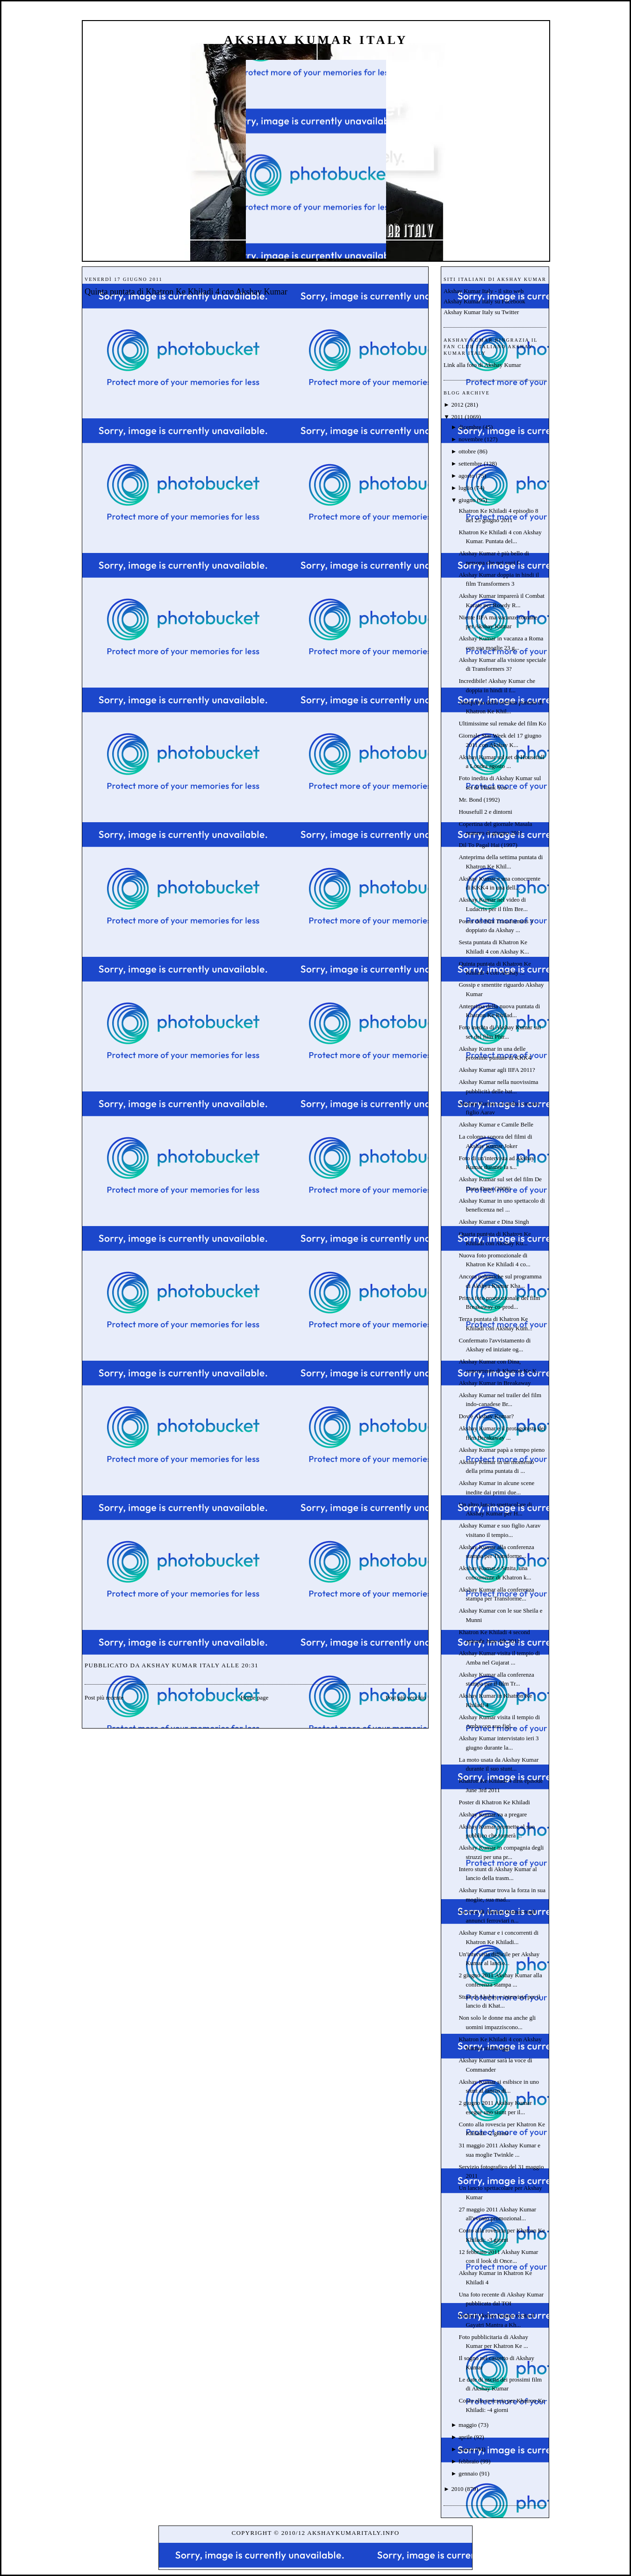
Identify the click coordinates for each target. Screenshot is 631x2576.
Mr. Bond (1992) (479, 799)
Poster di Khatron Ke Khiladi (494, 1802)
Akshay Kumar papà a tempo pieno (502, 1449)
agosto (466, 475)
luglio (466, 487)
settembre (470, 463)
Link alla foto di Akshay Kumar (482, 364)
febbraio (469, 2461)
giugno (467, 499)
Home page (255, 1697)
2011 (457, 416)
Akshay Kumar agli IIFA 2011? (497, 1069)
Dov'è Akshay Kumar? (486, 1416)
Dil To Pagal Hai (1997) (488, 844)
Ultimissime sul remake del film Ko (502, 723)
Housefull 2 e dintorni (485, 811)
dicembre (470, 427)
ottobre (467, 451)
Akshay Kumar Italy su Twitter (481, 312)
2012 (457, 404)
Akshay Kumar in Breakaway (495, 1382)
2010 (457, 2488)
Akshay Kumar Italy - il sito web (483, 290)
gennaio (468, 2473)
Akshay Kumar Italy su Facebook (484, 301)
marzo (466, 2449)
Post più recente (104, 1697)
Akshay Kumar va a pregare (493, 1814)
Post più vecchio (406, 1697)
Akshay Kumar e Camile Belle (496, 1124)
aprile (466, 2436)
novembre (471, 439)
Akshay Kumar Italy (316, 40)
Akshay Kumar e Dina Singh (494, 1221)
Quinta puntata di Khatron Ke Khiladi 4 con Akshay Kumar (186, 291)
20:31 (250, 1665)
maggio (468, 2424)
